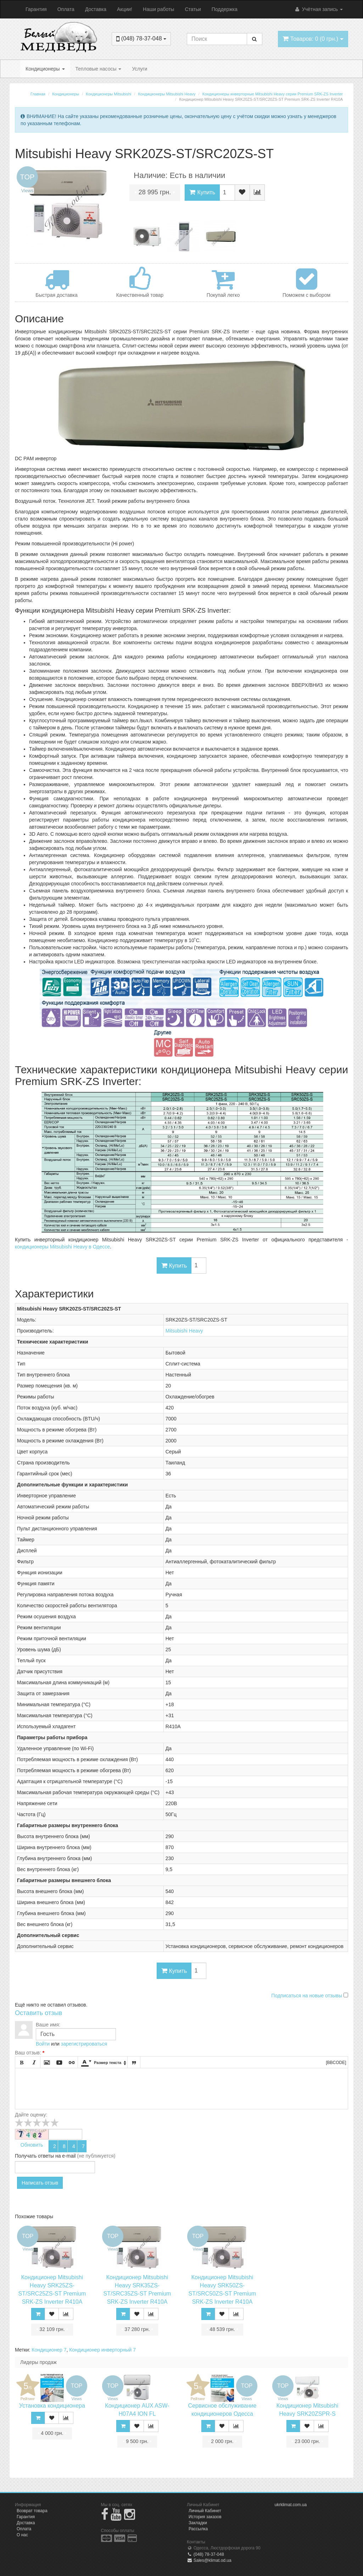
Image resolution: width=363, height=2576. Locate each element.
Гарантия (36, 9)
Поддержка (225, 9)
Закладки (198, 2522)
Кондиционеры (45, 69)
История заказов (205, 2516)
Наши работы (158, 9)
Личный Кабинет (205, 2510)
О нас (22, 2534)
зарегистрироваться (84, 2044)
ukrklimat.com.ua (291, 2504)
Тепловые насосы (99, 69)
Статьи (193, 9)
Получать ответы (34, 2156)
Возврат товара (32, 2510)
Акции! (124, 9)
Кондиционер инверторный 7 (102, 2350)
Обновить (32, 2145)
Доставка (95, 9)
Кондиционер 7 (49, 2350)
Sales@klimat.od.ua (209, 2560)
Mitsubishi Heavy (184, 1331)
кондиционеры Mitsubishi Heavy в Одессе (62, 1247)
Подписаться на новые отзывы (307, 1995)
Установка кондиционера (52, 2406)
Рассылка (198, 2528)
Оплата (65, 9)
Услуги (139, 69)
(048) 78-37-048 (205, 2554)
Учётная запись (318, 9)
